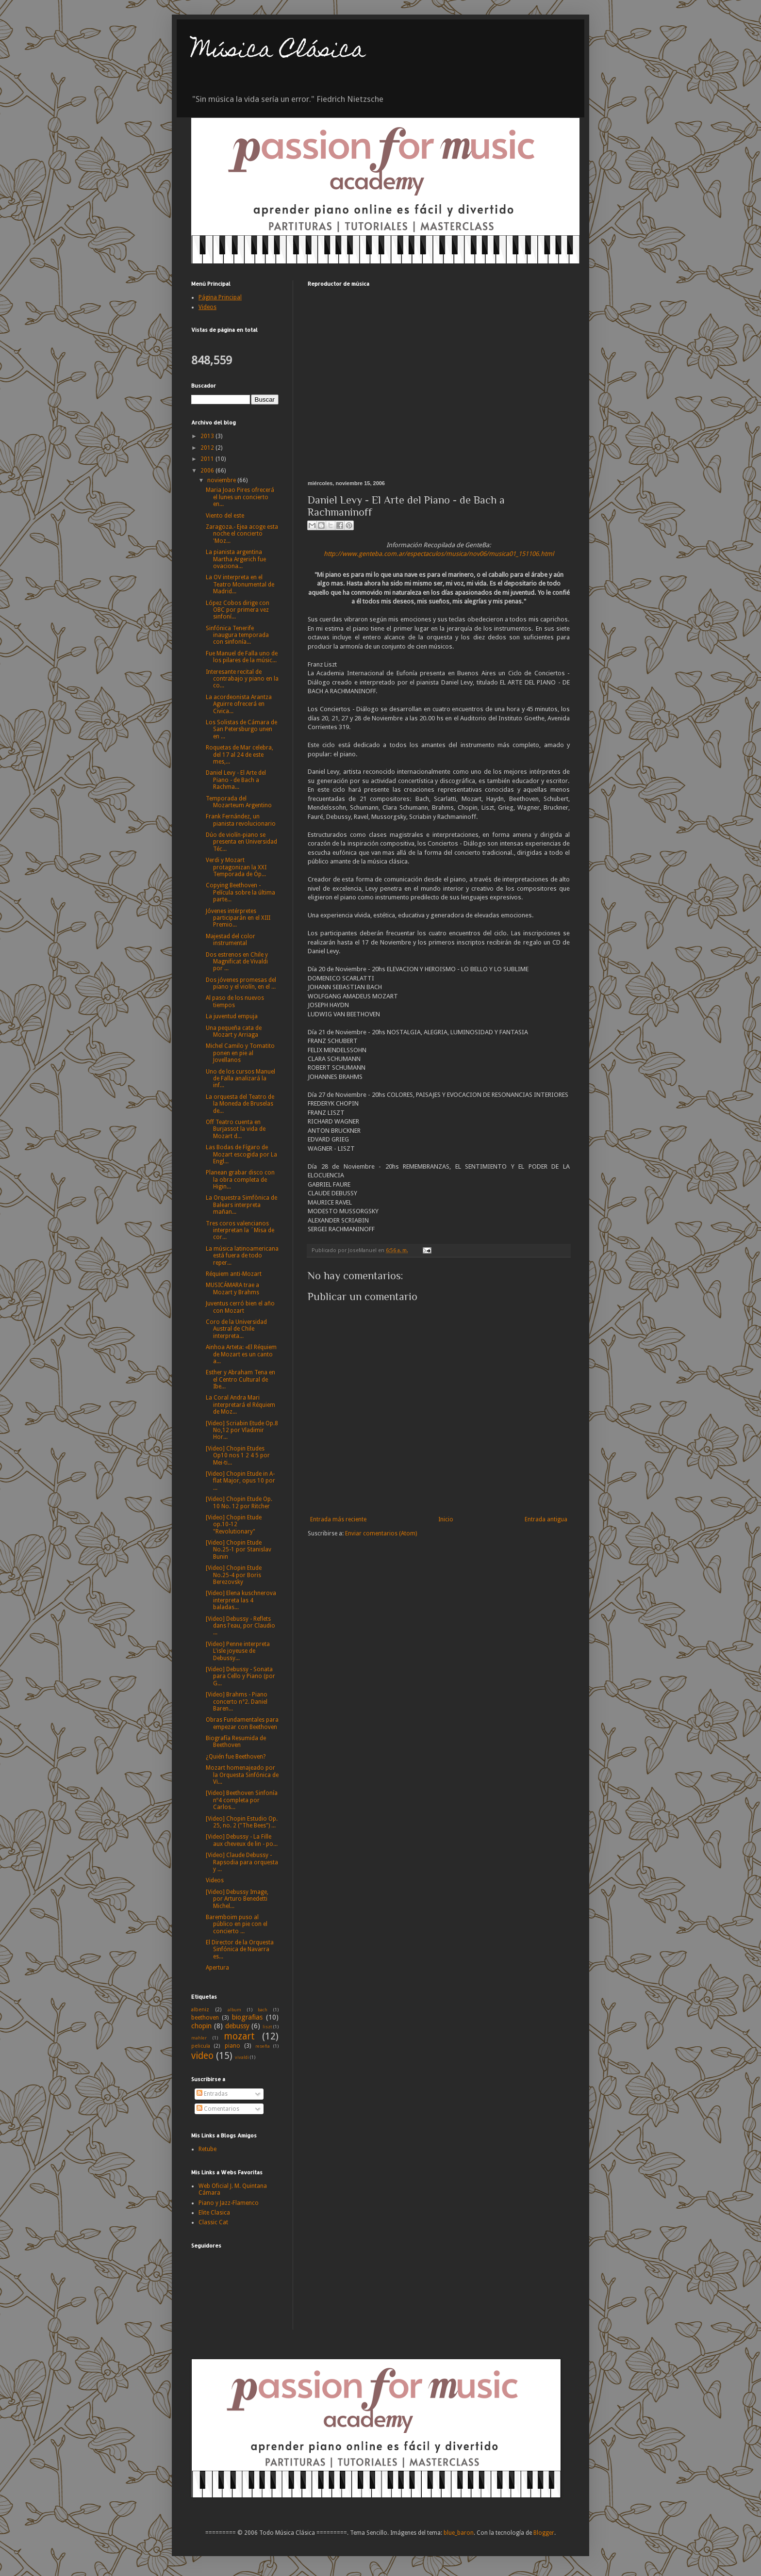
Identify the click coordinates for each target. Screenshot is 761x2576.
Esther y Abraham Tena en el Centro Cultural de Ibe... (240, 1379)
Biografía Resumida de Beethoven (236, 1741)
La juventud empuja (232, 1016)
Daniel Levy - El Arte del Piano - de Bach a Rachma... (236, 779)
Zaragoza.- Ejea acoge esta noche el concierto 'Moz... (242, 533)
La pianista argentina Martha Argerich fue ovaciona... (236, 559)
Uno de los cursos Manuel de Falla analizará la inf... (240, 1078)
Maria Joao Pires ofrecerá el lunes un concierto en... (240, 497)
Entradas (212, 2093)
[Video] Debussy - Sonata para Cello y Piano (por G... (240, 1676)
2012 (207, 447)
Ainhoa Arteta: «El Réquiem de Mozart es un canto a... (241, 1354)
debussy (237, 2026)
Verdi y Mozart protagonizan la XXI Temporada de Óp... (236, 867)
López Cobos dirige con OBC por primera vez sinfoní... (237, 610)
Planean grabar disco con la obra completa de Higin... (240, 1179)
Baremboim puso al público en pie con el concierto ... (236, 1924)
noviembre (222, 480)
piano (232, 2045)
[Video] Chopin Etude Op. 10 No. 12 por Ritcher (239, 1502)
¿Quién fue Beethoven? (235, 1756)
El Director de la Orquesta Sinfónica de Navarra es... (240, 1949)
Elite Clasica (214, 2212)
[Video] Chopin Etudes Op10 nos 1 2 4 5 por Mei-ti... (238, 1455)
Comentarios (218, 2108)
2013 (207, 436)
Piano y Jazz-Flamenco (229, 2203)
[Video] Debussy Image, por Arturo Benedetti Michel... (237, 1899)
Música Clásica (278, 52)
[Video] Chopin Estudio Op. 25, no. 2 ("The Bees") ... (242, 1822)
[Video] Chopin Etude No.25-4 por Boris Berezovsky (234, 1575)
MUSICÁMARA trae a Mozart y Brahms (232, 1288)
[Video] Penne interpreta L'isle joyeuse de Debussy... (238, 1651)
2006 (207, 470)
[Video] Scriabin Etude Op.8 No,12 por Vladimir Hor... (242, 1430)
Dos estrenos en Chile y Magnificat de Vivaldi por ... (237, 961)
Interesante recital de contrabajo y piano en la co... (242, 678)
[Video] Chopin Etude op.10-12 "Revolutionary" (234, 1524)
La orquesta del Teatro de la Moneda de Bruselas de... (240, 1103)
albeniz (200, 2009)
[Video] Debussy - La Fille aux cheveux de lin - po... (242, 1840)
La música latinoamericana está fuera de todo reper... (242, 1255)
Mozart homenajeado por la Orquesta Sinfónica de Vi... (242, 1774)
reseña (262, 2046)
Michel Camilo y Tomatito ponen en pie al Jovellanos (240, 1053)
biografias (247, 2017)
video (202, 2055)
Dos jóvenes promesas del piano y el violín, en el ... (241, 983)
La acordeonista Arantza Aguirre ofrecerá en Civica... (239, 704)
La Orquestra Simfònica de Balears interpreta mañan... (241, 1204)
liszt (267, 2026)
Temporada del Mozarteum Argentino (239, 802)
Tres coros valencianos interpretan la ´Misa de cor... (240, 1230)
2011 (207, 459)
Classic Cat (213, 2222)
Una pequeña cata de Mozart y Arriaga (234, 1031)
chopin (201, 2026)
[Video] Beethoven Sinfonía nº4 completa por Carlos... (242, 1800)
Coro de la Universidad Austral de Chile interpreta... (236, 1329)
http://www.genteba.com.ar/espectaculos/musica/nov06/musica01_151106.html (439, 553)
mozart (239, 2036)
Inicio (445, 1519)
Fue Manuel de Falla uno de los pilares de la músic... (242, 657)
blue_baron (459, 2532)
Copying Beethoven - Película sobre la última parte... (240, 892)
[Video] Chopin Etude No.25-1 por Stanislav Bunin (238, 1549)
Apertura (217, 1967)
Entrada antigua (546, 1519)
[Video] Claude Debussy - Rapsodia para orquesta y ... (242, 1862)
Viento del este (225, 515)
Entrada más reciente (338, 1519)
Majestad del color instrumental (230, 939)
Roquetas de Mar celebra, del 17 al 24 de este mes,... (239, 754)
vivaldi (242, 2057)
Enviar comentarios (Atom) (381, 1533)
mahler (199, 2037)
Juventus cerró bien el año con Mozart (240, 1307)
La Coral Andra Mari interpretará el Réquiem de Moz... (240, 1404)
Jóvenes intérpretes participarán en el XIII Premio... (238, 918)
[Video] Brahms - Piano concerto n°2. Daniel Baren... (236, 1701)
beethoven (205, 2017)
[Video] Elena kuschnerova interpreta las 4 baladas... (241, 1600)
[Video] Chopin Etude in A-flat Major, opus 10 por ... (240, 1480)
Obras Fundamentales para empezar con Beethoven (242, 1723)
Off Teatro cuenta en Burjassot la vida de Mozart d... (235, 1129)
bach (262, 2009)
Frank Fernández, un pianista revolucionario (241, 820)
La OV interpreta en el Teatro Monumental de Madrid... (240, 584)
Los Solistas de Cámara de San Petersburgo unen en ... (241, 729)
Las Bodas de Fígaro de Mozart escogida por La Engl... (241, 1154)
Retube (207, 2149)
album (234, 2009)
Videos (215, 1880)
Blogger (543, 2532)
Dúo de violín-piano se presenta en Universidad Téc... (241, 841)
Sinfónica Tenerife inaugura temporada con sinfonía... (237, 635)
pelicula (200, 2046)
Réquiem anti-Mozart (234, 1274)
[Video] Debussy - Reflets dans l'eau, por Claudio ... (240, 1625)
